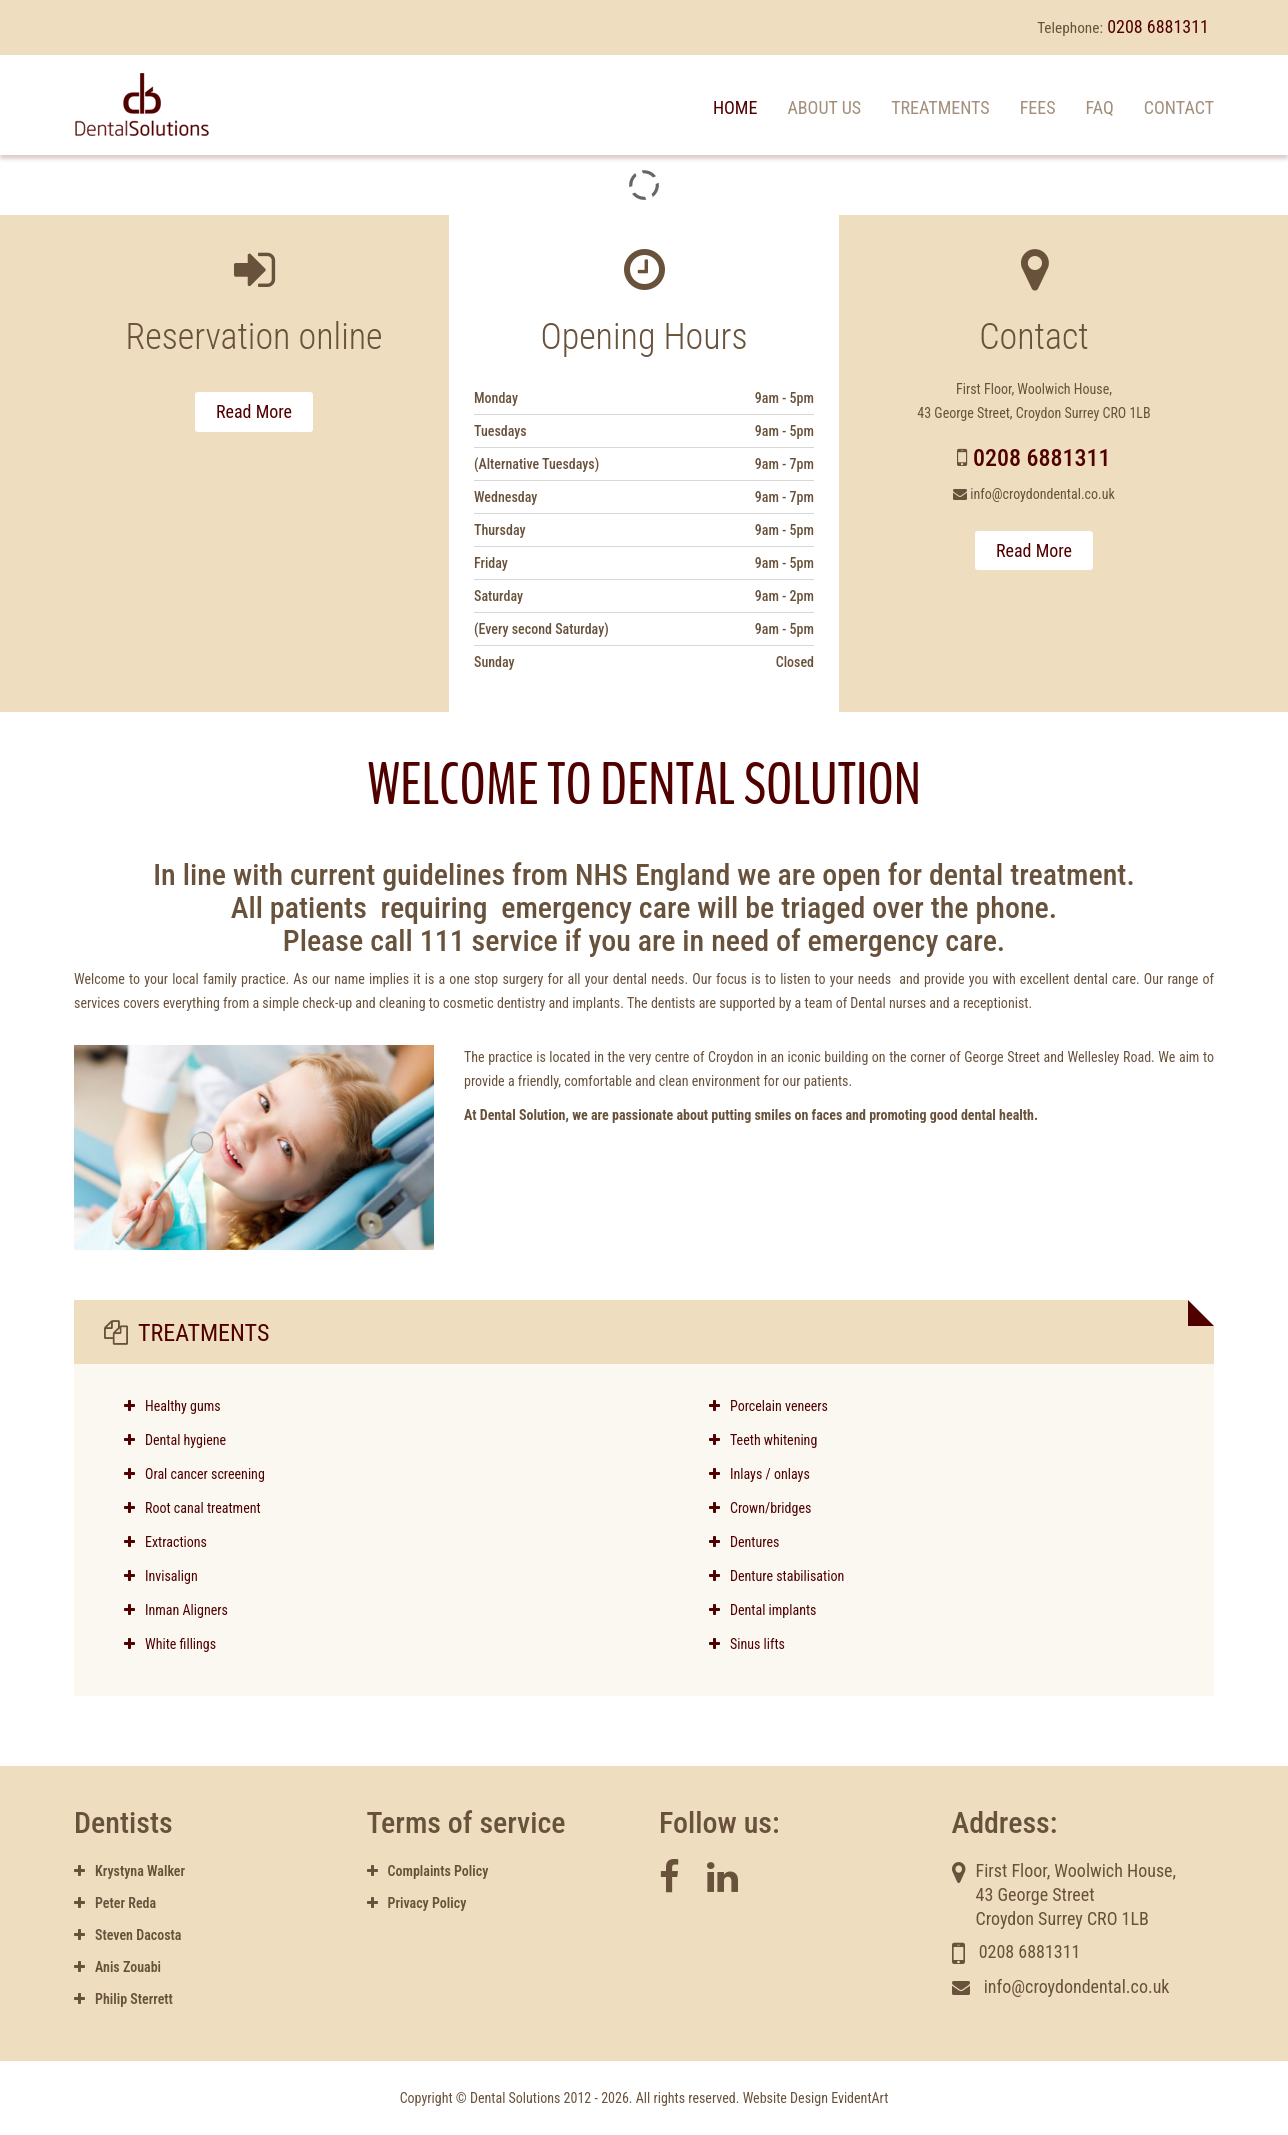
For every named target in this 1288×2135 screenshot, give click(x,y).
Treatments (940, 107)
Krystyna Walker (129, 1871)
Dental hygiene (185, 1440)
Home (735, 107)
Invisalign (161, 1576)
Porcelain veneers (768, 1406)
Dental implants (763, 1610)
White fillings (170, 1644)
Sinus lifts (747, 1644)
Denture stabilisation (776, 1576)
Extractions (165, 1542)
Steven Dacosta (127, 1935)
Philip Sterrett (123, 1999)
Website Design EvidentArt (816, 2098)
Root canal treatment (203, 1508)
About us (824, 107)
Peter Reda (115, 1903)
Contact (1179, 107)
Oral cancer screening (205, 1474)
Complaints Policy (428, 1871)
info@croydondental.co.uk (1042, 494)
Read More (254, 411)
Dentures (744, 1542)
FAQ (1100, 107)
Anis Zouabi (117, 1967)
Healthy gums (183, 1406)
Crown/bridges (760, 1508)
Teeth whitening (763, 1440)
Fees (1038, 107)
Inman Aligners (176, 1610)
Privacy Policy (417, 1903)
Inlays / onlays (759, 1474)
